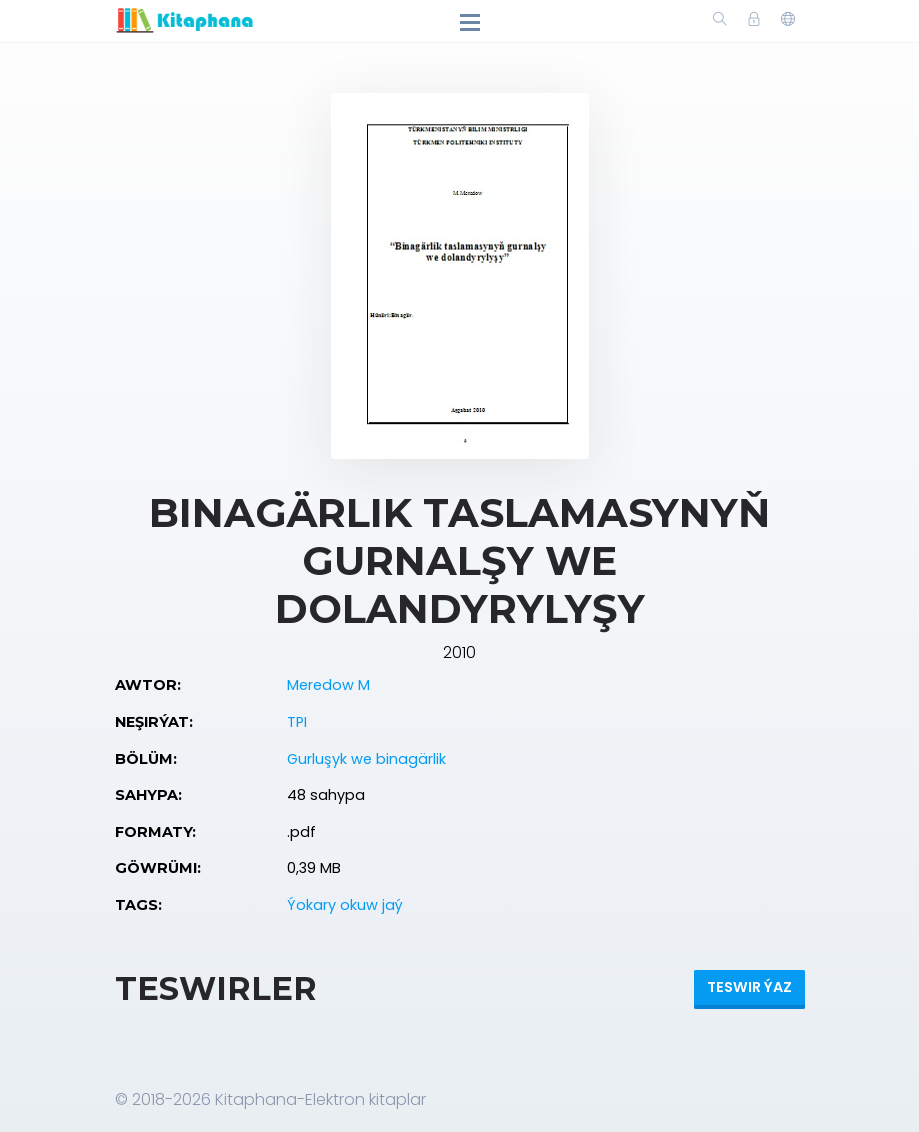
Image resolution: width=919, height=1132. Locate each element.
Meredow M (328, 685)
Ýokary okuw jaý (345, 905)
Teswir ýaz (749, 987)
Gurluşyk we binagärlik (366, 759)
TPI (297, 722)
